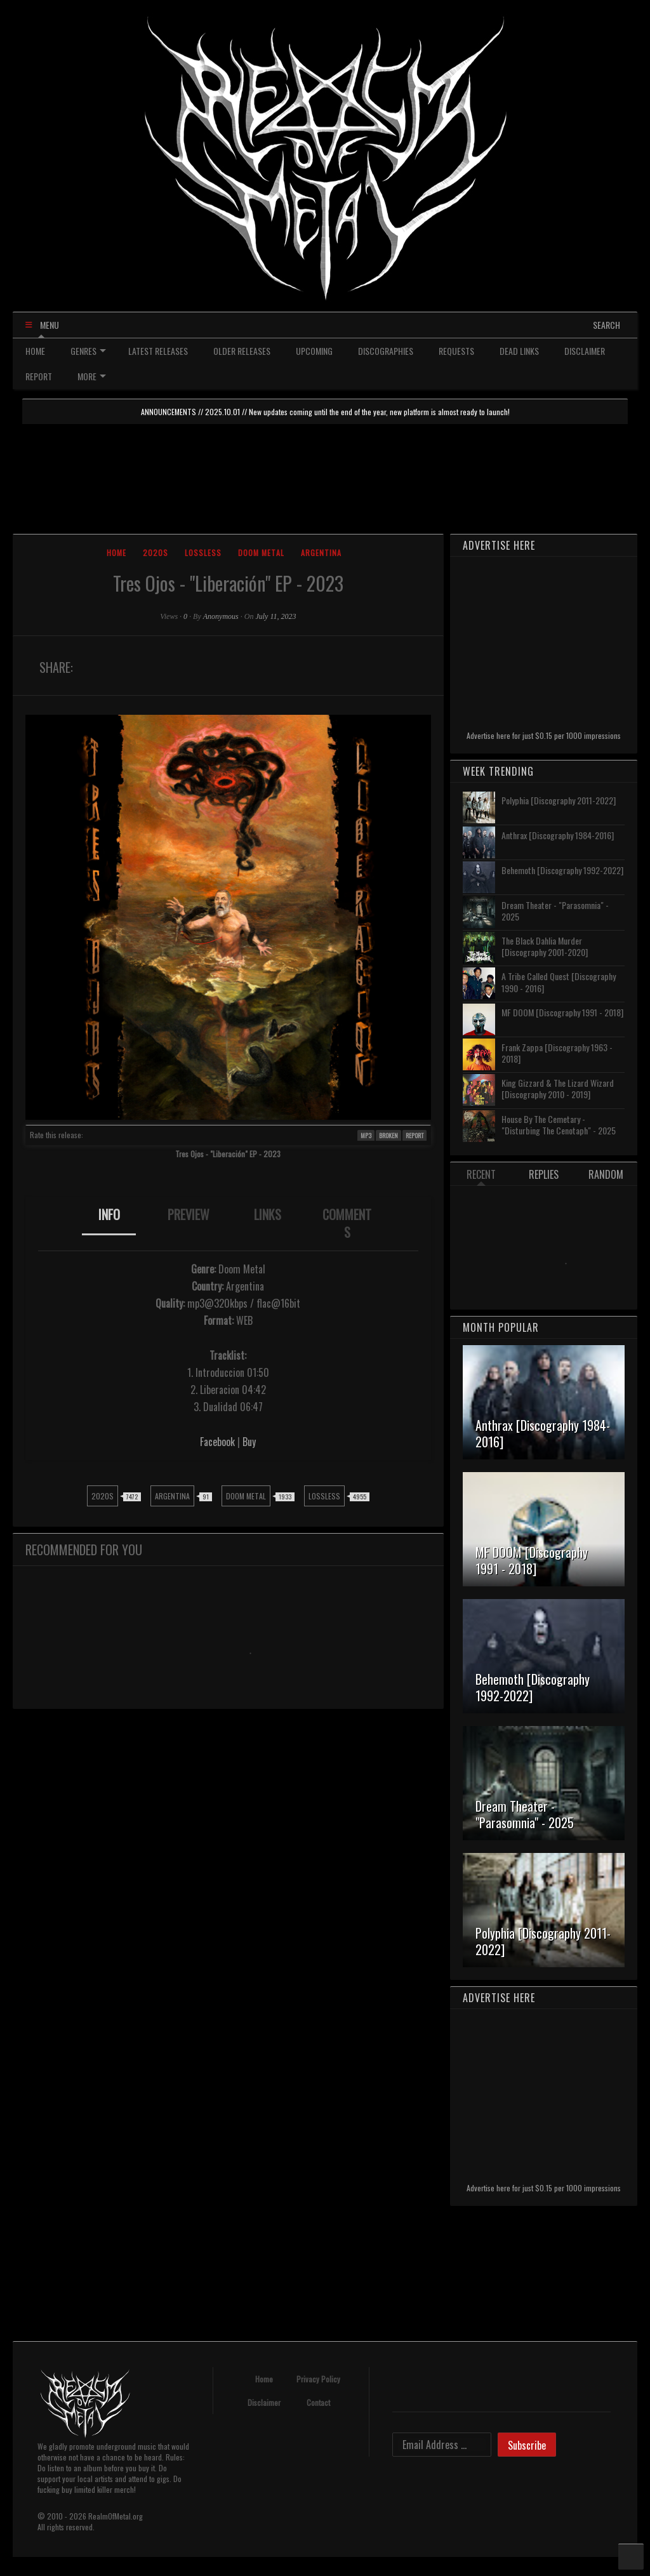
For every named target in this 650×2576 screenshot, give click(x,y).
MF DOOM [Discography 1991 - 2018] (562, 1012)
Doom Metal (261, 552)
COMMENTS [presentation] (346, 1223)
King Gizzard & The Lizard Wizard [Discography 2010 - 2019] (557, 1088)
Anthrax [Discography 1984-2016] (557, 835)
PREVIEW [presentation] (188, 1214)
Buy (249, 1441)
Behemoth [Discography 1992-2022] (562, 870)
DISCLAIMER (584, 350)
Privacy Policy (318, 2379)
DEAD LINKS (519, 350)
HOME (35, 350)
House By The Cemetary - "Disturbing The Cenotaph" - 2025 (558, 1124)
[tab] (109, 1223)
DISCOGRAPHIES (385, 350)
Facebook (217, 1441)
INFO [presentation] (109, 1214)
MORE (91, 376)
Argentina (321, 552)
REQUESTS (456, 350)
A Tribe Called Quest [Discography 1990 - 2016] (558, 981)
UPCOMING (314, 350)
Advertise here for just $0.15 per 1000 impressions (544, 735)
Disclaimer (264, 2402)
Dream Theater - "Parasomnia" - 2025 (555, 910)
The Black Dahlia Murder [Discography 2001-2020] (544, 946)
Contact (318, 2402)
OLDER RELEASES (241, 350)
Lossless (203, 552)
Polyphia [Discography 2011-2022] (558, 800)
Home (116, 552)
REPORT (38, 376)
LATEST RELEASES (158, 350)
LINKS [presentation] (267, 1214)
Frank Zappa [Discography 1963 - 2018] (557, 1052)
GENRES (88, 350)
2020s (155, 552)
